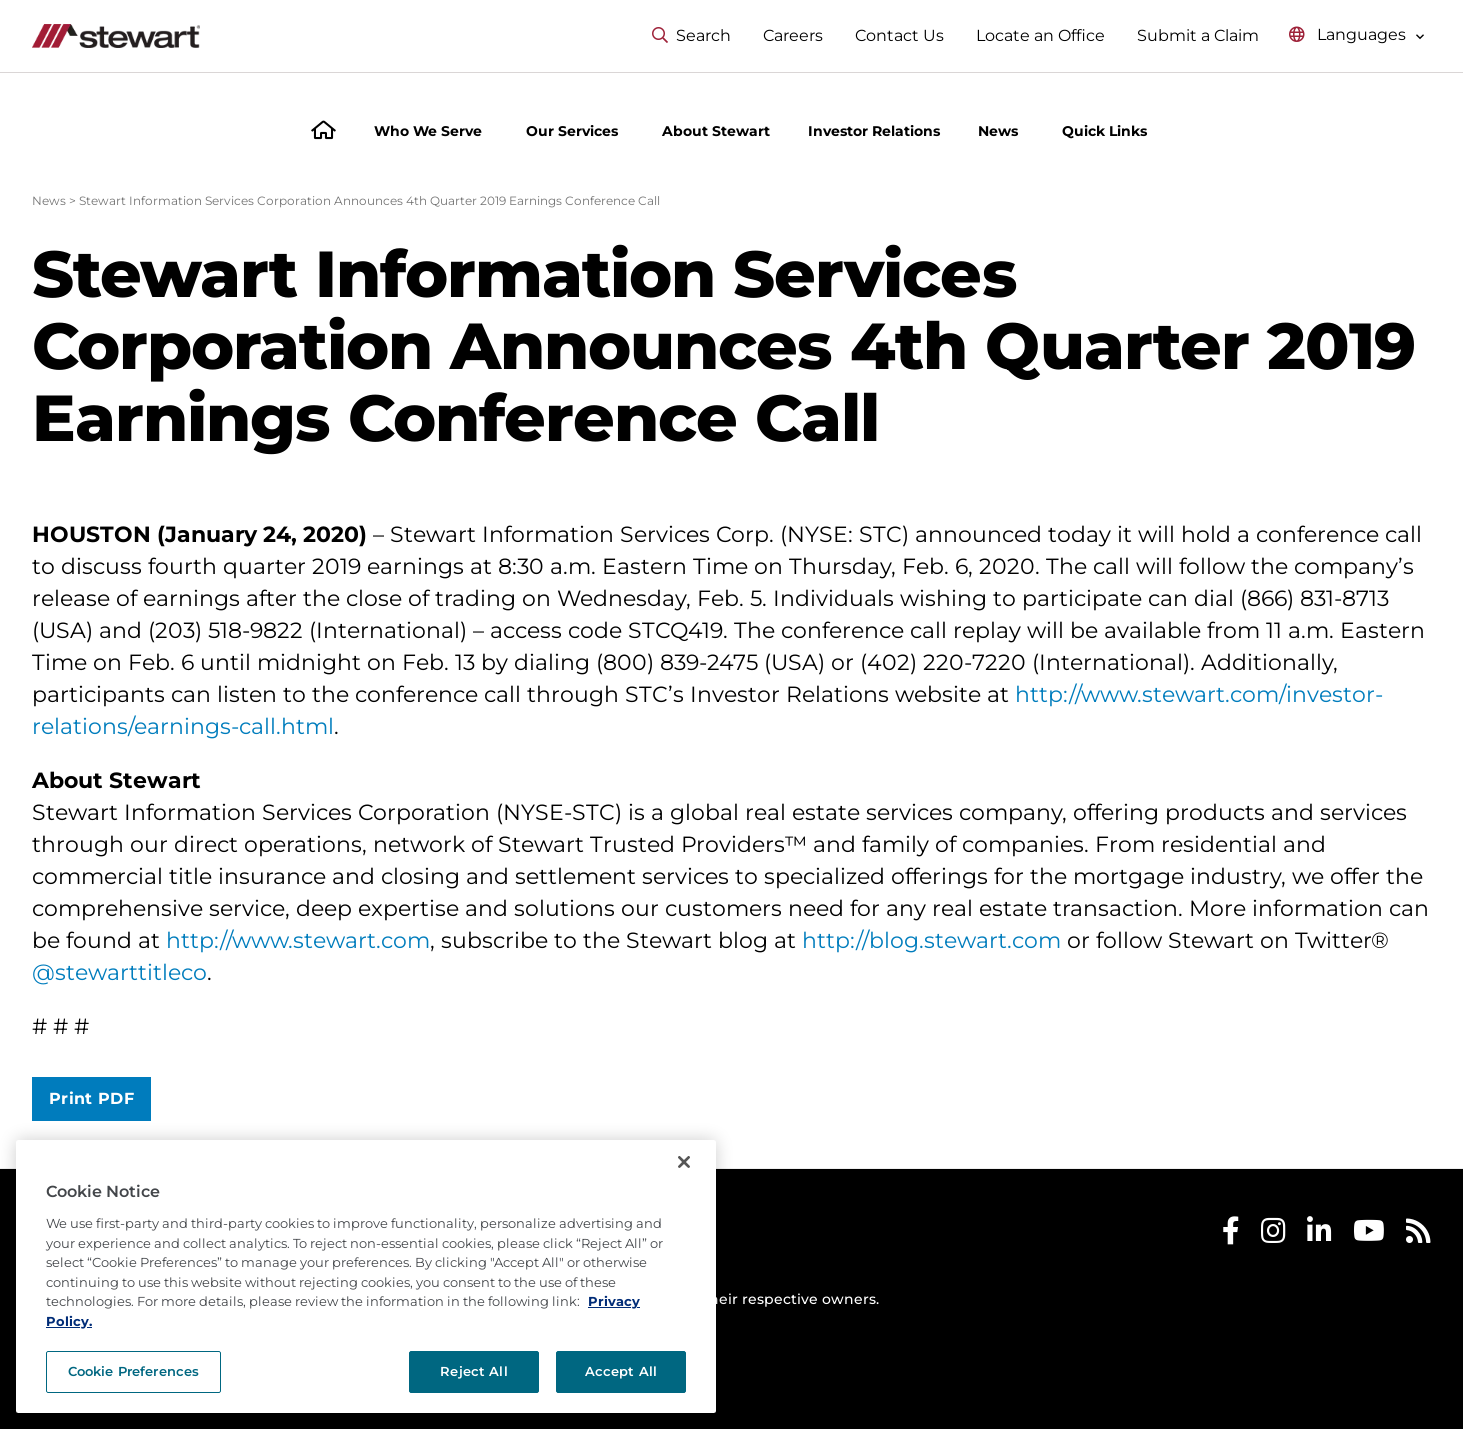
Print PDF (91, 1098)
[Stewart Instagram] (1273, 1235)
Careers (793, 35)
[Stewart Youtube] (1369, 1235)
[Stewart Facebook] (1231, 1235)
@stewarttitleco (119, 972)
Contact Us (899, 35)
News (49, 200)
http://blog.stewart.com (931, 940)
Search (691, 35)
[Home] (323, 132)
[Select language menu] (1357, 35)
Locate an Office (1040, 35)
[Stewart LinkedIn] (1319, 1235)
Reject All (473, 1371)
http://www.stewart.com (298, 940)
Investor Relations (874, 131)
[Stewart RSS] (1418, 1235)
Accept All (621, 1371)
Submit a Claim (1198, 35)
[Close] (684, 1162)
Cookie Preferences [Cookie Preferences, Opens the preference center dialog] (133, 1371)
